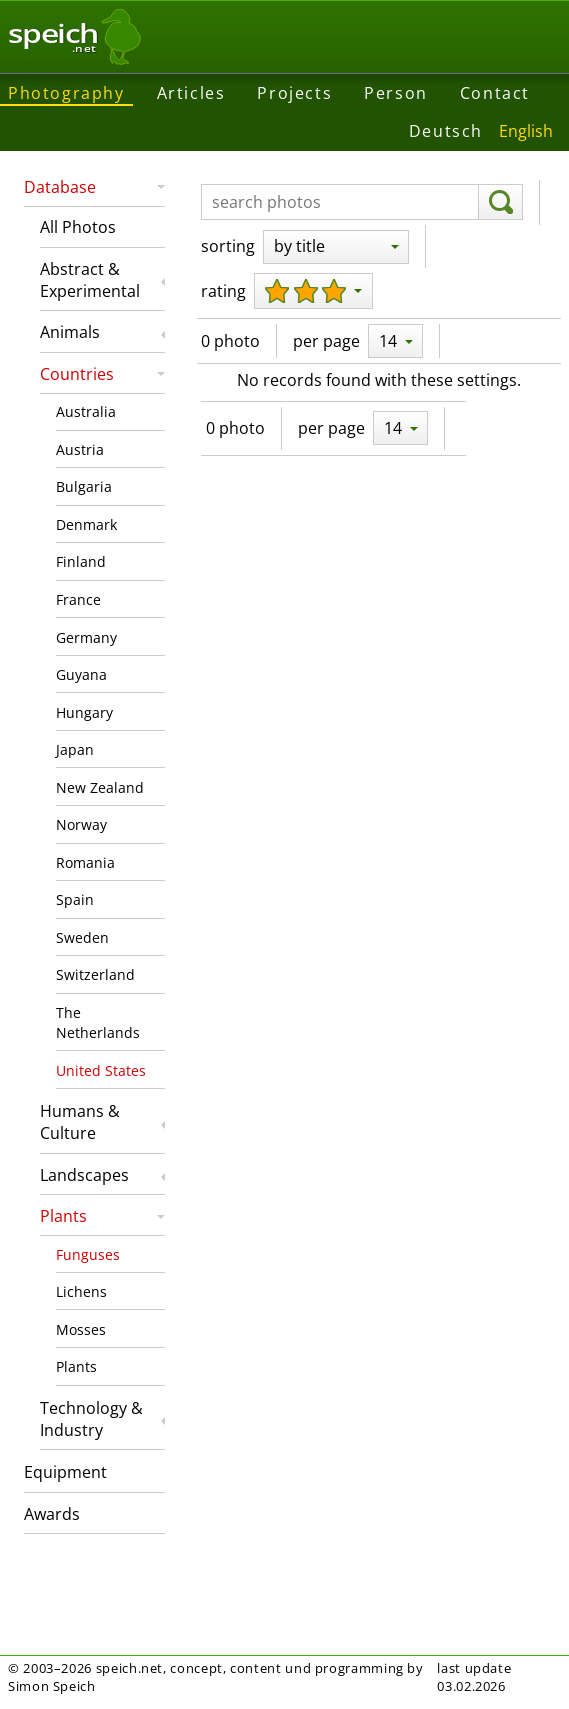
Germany (86, 637)
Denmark (86, 524)
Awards (52, 1514)
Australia (86, 411)
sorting (228, 246)
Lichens (81, 1291)
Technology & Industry (91, 1419)
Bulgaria (84, 486)
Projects (294, 93)
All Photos (78, 227)
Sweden (82, 937)
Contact (495, 93)
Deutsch (446, 131)
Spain (75, 899)
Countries (77, 374)
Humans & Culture (80, 1122)
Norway (81, 824)
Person (396, 93)
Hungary (84, 712)
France (78, 599)
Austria (80, 449)
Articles (191, 93)
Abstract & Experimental (90, 280)
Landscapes (84, 1175)
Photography (66, 93)
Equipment (65, 1472)
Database (60, 187)
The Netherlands (98, 1022)
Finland (81, 561)
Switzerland (95, 974)
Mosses (81, 1329)
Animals (70, 332)
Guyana (81, 674)
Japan (75, 749)
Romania (85, 862)
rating (223, 291)
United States (101, 1070)
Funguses (88, 1254)
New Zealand (100, 787)
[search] (500, 202)
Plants (63, 1216)
